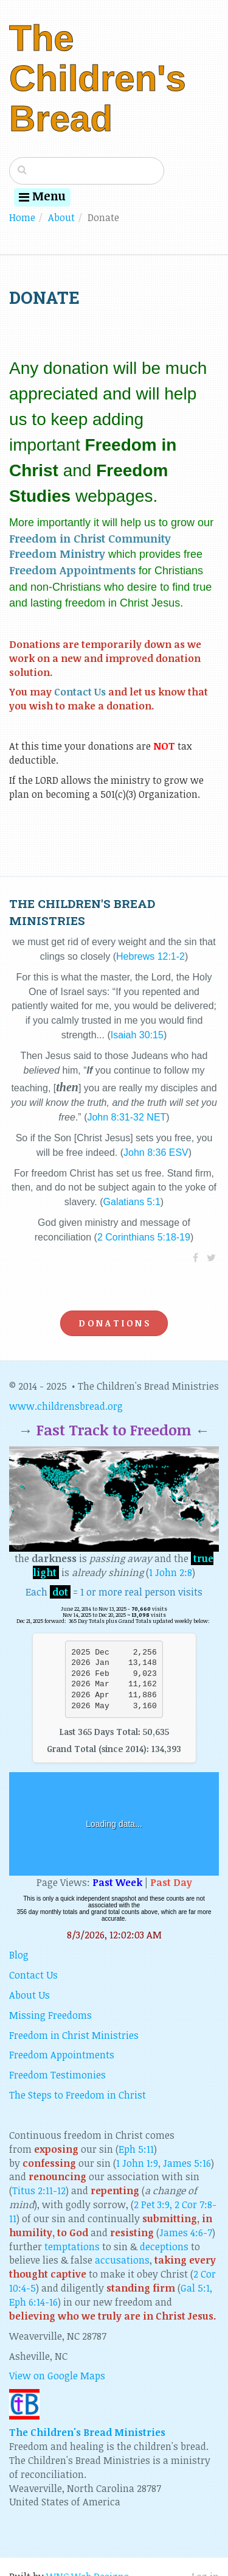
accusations (122, 2260)
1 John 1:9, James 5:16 (163, 2163)
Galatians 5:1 (132, 1202)
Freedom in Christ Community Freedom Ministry (90, 546)
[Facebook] (195, 1257)
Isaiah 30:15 (137, 1035)
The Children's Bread (97, 78)
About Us (29, 1995)
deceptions (164, 2246)
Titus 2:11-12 (39, 2190)
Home (22, 217)
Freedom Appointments (72, 570)
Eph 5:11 (136, 2149)
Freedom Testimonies (57, 2075)
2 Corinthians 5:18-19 (143, 1237)
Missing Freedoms (50, 2015)
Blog (19, 1955)
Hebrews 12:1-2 (150, 956)
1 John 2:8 (170, 1572)
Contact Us (80, 692)
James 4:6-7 (185, 2232)
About (61, 217)
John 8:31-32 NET (126, 1117)
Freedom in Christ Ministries (74, 2035)
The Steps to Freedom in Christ (77, 2095)
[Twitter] (211, 1257)
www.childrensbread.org (66, 1406)
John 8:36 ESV (155, 1152)
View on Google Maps (57, 2375)
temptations (72, 2246)
